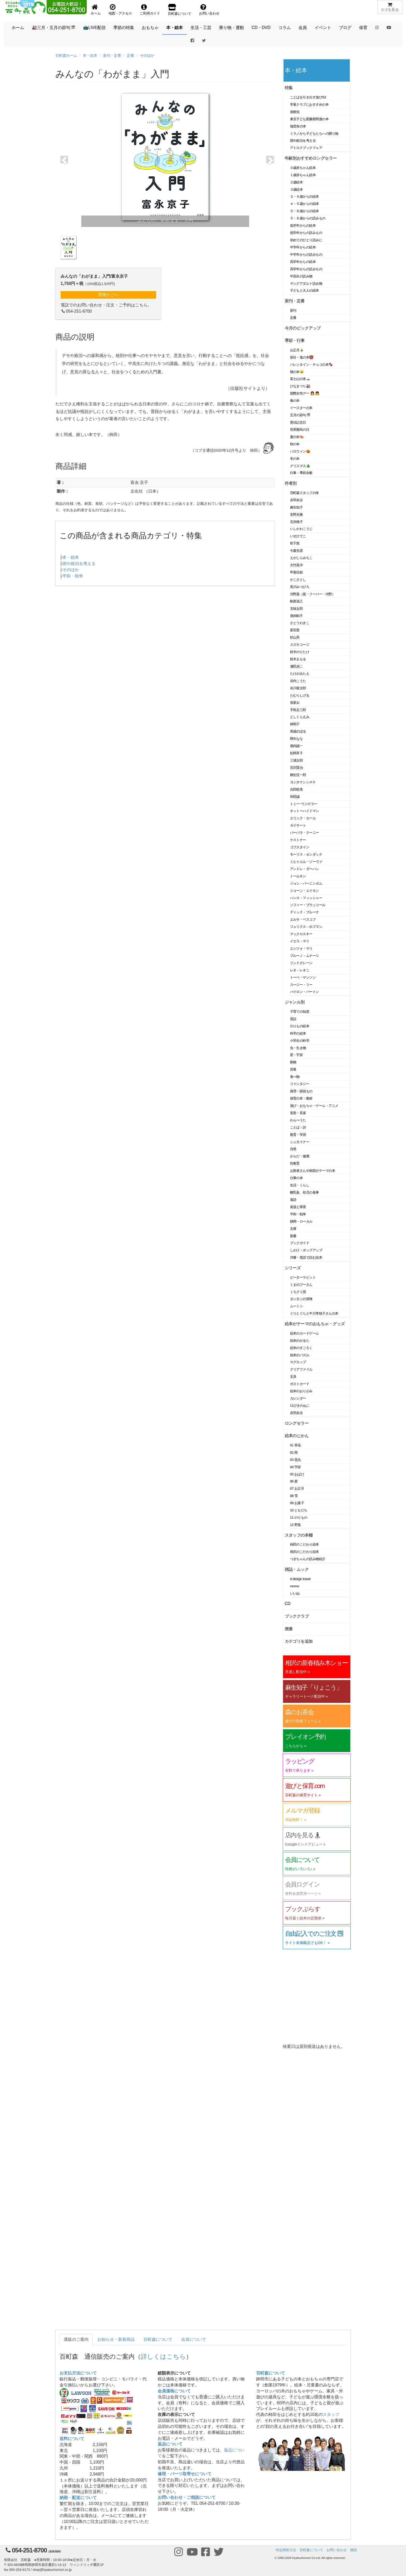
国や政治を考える (79, 563)
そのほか (147, 55)
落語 (293, 1200)
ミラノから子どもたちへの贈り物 (314, 133)
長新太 (295, 703)
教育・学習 (298, 1135)
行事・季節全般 (301, 473)
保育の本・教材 (301, 1098)
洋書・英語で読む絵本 (306, 1257)
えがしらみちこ (301, 558)
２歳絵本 (296, 182)
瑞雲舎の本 (298, 126)
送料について (72, 2438)
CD (288, 1603)
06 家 (294, 1481)
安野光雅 (296, 514)
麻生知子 (296, 507)
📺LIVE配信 (94, 27)
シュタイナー (299, 1142)
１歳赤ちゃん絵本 (303, 175)
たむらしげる (299, 695)
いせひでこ (298, 536)
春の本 (295, 401)
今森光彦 (296, 550)
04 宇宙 (295, 1467)
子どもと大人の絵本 (304, 290)
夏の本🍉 (297, 437)
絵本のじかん (297, 1435)
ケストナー (298, 840)
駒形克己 (296, 601)
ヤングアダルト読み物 (306, 283)
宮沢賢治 (296, 768)
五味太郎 (296, 609)
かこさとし (298, 580)
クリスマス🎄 (300, 466)
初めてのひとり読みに (306, 240)
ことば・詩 (298, 1127)
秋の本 (295, 444)
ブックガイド (299, 1243)
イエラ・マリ (299, 941)
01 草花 (295, 1445)
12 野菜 (295, 1525)
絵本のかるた (299, 1341)
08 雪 (294, 1496)
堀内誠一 (296, 746)
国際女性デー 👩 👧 (305, 393)
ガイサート (298, 825)
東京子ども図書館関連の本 (309, 119)
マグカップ (298, 1362)
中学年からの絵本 (303, 247)
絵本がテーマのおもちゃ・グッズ (315, 1324)
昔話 (293, 1019)
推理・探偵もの (301, 1091)
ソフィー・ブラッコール (307, 905)
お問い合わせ (337, 2550)
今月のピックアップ (303, 328)
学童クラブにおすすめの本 (309, 104)
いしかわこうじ (301, 529)
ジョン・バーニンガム (306, 883)
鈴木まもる (298, 659)
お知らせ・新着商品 (116, 2339)
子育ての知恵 (299, 1012)
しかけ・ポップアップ (306, 1250)
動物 (293, 1062)
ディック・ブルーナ (304, 912)
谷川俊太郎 (298, 688)
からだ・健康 (299, 1156)
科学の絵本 (298, 1033)
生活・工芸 (201, 27)
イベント (323, 27)
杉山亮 (295, 637)
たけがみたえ (299, 674)
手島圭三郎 (298, 710)
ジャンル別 (295, 1002)
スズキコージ (299, 645)
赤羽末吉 (296, 500)
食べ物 (295, 1077)
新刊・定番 (112, 55)
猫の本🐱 (297, 372)
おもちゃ (150, 27)
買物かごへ (108, 294)
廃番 (289, 1629)
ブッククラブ (297, 1616)
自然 (293, 1149)
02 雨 (294, 1452)
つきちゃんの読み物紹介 (307, 1559)
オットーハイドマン (304, 811)
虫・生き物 (298, 1048)
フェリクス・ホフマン (306, 927)
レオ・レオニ (299, 970)
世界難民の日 (299, 430)
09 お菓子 (297, 1503)
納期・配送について (78, 2497)
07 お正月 (297, 1488)
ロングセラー (297, 1423)
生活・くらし (299, 1185)
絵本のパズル (299, 1355)
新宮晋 (295, 630)
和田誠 (295, 797)
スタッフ (331, 2414)
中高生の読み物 (301, 276)
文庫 (293, 1229)
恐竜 (293, 1069)
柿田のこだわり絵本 (304, 1544)
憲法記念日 (298, 422)
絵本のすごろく (301, 1348)
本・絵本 (174, 27)
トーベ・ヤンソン (303, 977)
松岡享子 (296, 753)
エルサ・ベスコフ (303, 919)
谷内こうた (298, 681)
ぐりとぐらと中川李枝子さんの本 (314, 1313)
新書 (293, 1236)
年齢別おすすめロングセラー (311, 158)
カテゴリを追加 (299, 1641)
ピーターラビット (303, 1277)
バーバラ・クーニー (304, 833)
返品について (170, 2444)
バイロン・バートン (304, 992)
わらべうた (298, 1120)
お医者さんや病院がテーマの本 (312, 1171)
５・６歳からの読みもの (307, 218)
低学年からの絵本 (303, 225)
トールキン (298, 876)
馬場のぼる (298, 731)
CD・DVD (261, 27)
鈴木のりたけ (299, 652)
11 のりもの (298, 1517)
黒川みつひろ (299, 587)
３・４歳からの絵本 (304, 196)
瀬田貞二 (296, 666)
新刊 (293, 310)
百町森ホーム (66, 55)
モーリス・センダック (306, 854)
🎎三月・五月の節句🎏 (53, 27)
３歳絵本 (296, 189)
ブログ (345, 27)
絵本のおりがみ (301, 1391)
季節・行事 (295, 340)
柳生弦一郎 (298, 775)
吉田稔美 (296, 789)
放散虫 (295, 112)
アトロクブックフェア (306, 148)
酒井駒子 (296, 616)
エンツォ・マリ (301, 948)
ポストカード (299, 1384)
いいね (295, 1593)
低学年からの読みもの (306, 233)
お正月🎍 (297, 350)
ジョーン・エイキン (304, 891)
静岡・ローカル (301, 1221)
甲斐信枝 (296, 572)
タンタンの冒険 (301, 1299)
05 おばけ (297, 1474)
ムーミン (296, 1306)
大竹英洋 (296, 565)
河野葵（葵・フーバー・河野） (312, 594)
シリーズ (293, 1268)
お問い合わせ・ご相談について (187, 2497)
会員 (303, 27)
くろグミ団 (298, 1292)
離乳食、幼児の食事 (304, 1192)
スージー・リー (301, 985)
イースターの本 (301, 408)
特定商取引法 (286, 2550)
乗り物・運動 (231, 27)
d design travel (300, 1579)
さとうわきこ (299, 623)
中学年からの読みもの (306, 254)
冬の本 (295, 459)
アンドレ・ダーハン (304, 869)
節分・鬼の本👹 (302, 357)
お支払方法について (78, 2373)
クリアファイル (301, 1369)
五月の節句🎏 (300, 415)
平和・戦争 (72, 576)
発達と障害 (298, 1207)
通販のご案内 (76, 2339)
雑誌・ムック (297, 1569)
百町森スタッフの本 (304, 493)
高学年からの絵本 (303, 262)
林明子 (295, 724)
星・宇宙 (296, 1055)
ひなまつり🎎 (300, 386)
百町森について (157, 2339)
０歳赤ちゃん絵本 (303, 168)
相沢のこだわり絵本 (304, 1552)
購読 (353, 2550)
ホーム (18, 27)
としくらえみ (299, 717)
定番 (130, 55)
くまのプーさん (301, 1285)
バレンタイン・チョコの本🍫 (311, 365)
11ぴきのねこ (300, 1406)
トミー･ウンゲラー (303, 804)
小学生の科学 (299, 1041)
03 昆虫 (295, 1460)
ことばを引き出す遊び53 (308, 97)
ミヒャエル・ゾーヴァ (306, 862)
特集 (289, 87)
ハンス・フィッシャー (306, 898)
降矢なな (296, 739)
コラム (284, 27)
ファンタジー (299, 1084)
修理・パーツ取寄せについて (185, 2474)
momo (294, 1586)
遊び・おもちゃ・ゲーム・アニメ (314, 1106)
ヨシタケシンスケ (303, 782)
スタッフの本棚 (299, 1535)
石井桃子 (296, 522)
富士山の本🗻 (300, 379)
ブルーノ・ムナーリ (304, 956)
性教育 (295, 1163)
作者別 (291, 483)
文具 (293, 1377)
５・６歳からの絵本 (304, 211)
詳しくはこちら (163, 2356)
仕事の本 (296, 1178)
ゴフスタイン (299, 847)
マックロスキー (301, 934)
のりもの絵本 (299, 1026)
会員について (193, 2339)
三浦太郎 (296, 760)
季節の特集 (123, 27)
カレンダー (298, 1398)
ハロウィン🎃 (300, 451)
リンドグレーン (301, 963)
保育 (363, 27)
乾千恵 (295, 543)
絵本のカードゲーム (304, 1333)
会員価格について (174, 2391)
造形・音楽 (298, 1113)
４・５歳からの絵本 (304, 204)
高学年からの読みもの (306, 269)
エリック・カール (303, 818)
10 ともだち (298, 1510)
